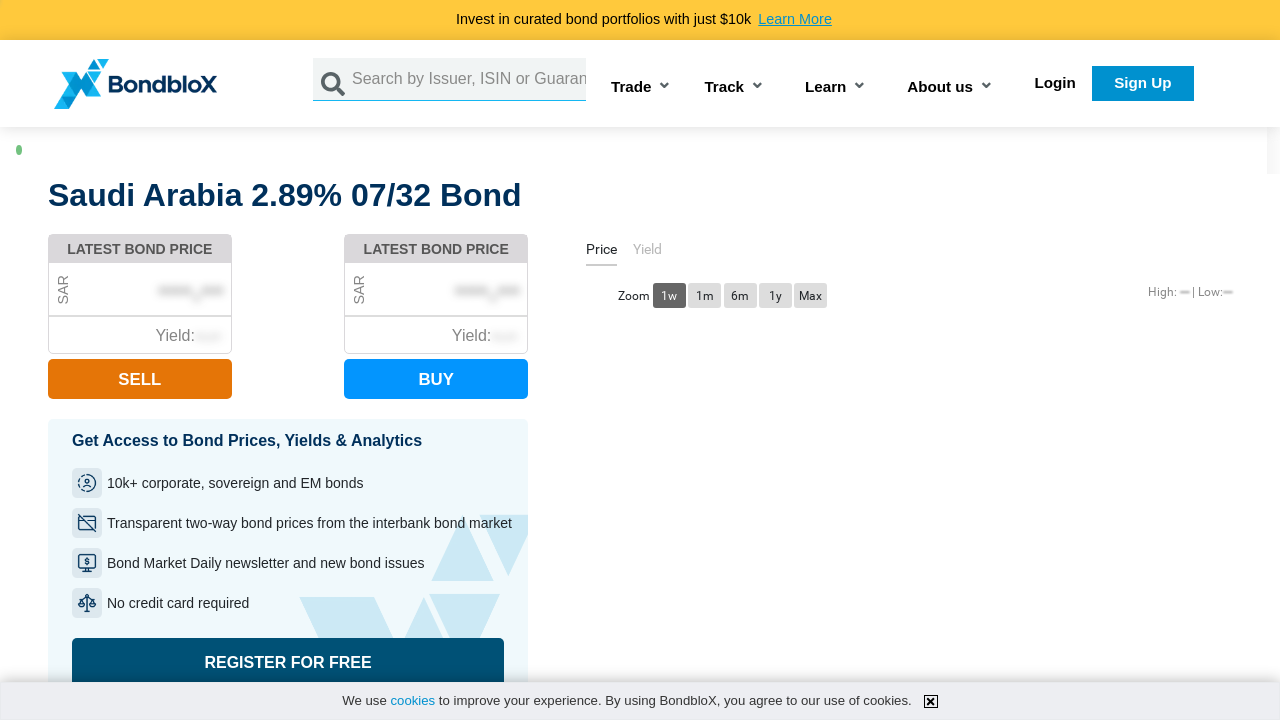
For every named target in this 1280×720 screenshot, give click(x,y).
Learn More (795, 19)
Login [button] (1055, 82)
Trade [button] (631, 87)
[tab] (601, 252)
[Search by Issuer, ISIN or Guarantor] (469, 79)
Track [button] (724, 87)
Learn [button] (825, 87)
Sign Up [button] (1142, 82)
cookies (412, 700)
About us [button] (940, 87)
